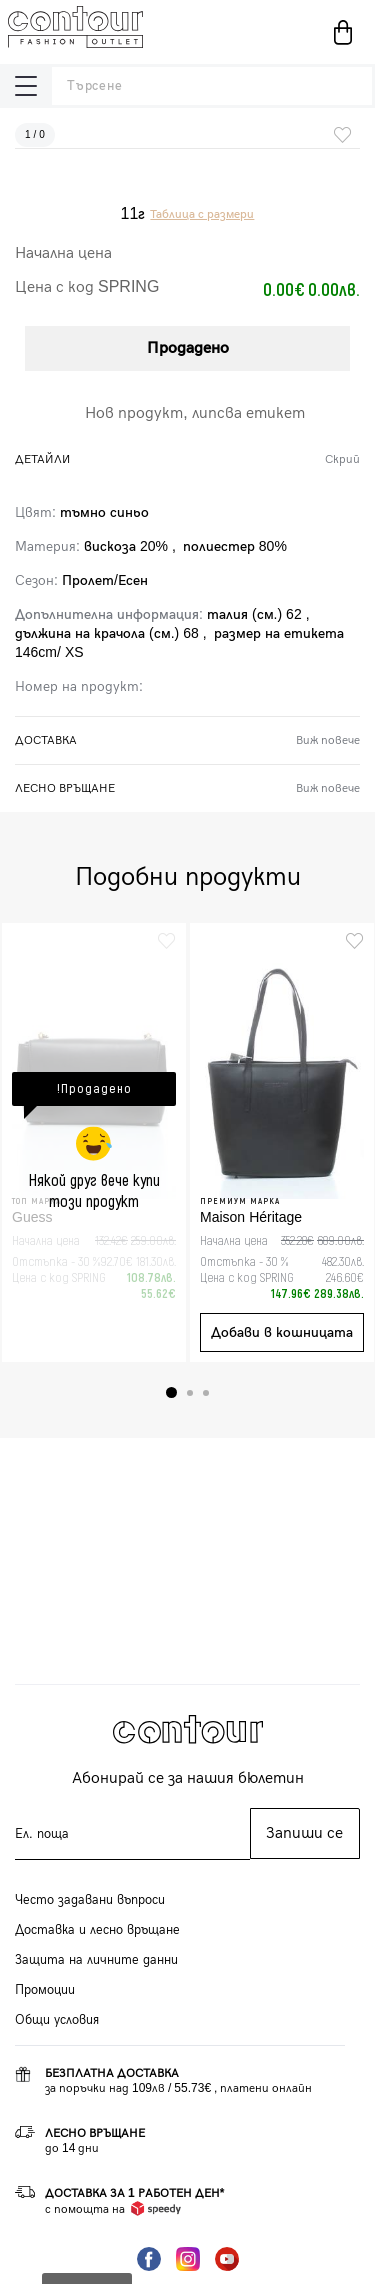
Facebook (149, 2259)
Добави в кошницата (282, 1332)
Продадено (188, 348)
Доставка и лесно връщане (97, 1930)
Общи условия (57, 2020)
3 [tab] (206, 1393)
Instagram (188, 2259)
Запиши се (304, 1833)
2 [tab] (190, 1393)
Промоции (45, 1990)
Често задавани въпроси (90, 1900)
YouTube (227, 2259)
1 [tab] (171, 1392)
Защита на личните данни (96, 1960)
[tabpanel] (94, 1142)
